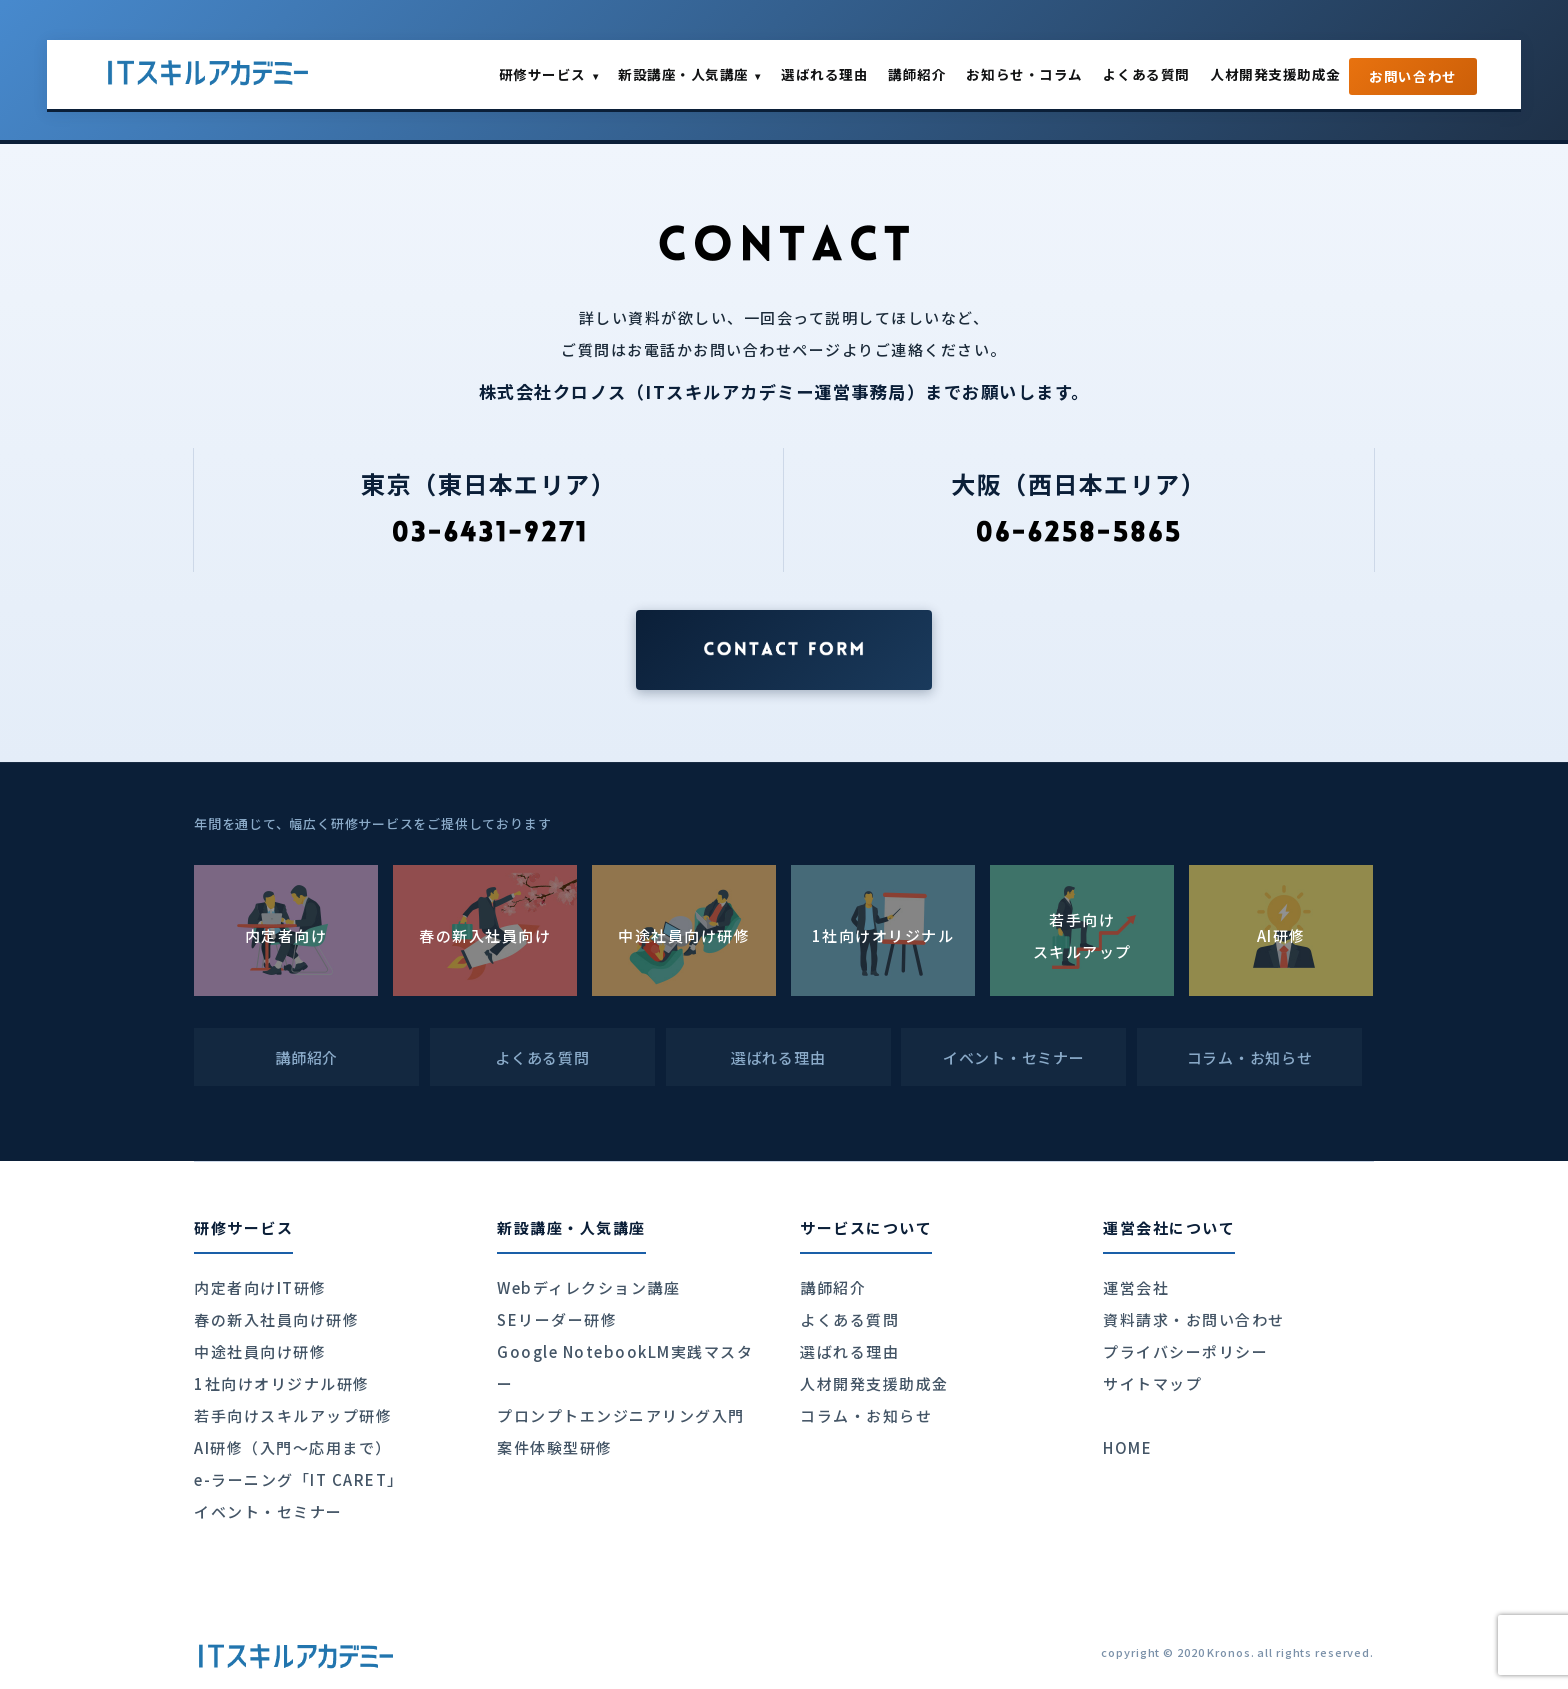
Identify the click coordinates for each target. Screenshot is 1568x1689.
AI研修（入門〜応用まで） (293, 1447)
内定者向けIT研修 (260, 1287)
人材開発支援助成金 (1275, 74)
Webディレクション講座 (588, 1287)
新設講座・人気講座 (689, 74)
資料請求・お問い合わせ (1194, 1319)
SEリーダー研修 (557, 1319)
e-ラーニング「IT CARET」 (299, 1479)
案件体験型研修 (555, 1447)
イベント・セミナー (268, 1511)
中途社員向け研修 (260, 1351)
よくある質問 (1146, 74)
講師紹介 (917, 74)
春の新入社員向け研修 (276, 1319)
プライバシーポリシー (1185, 1351)
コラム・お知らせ (866, 1415)
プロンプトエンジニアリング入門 (621, 1415)
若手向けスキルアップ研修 (293, 1415)
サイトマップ (1152, 1383)
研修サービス (548, 74)
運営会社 (1136, 1287)
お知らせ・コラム (1024, 74)
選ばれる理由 (824, 74)
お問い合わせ (1413, 76)
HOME (1127, 1447)
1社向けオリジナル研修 (282, 1383)
